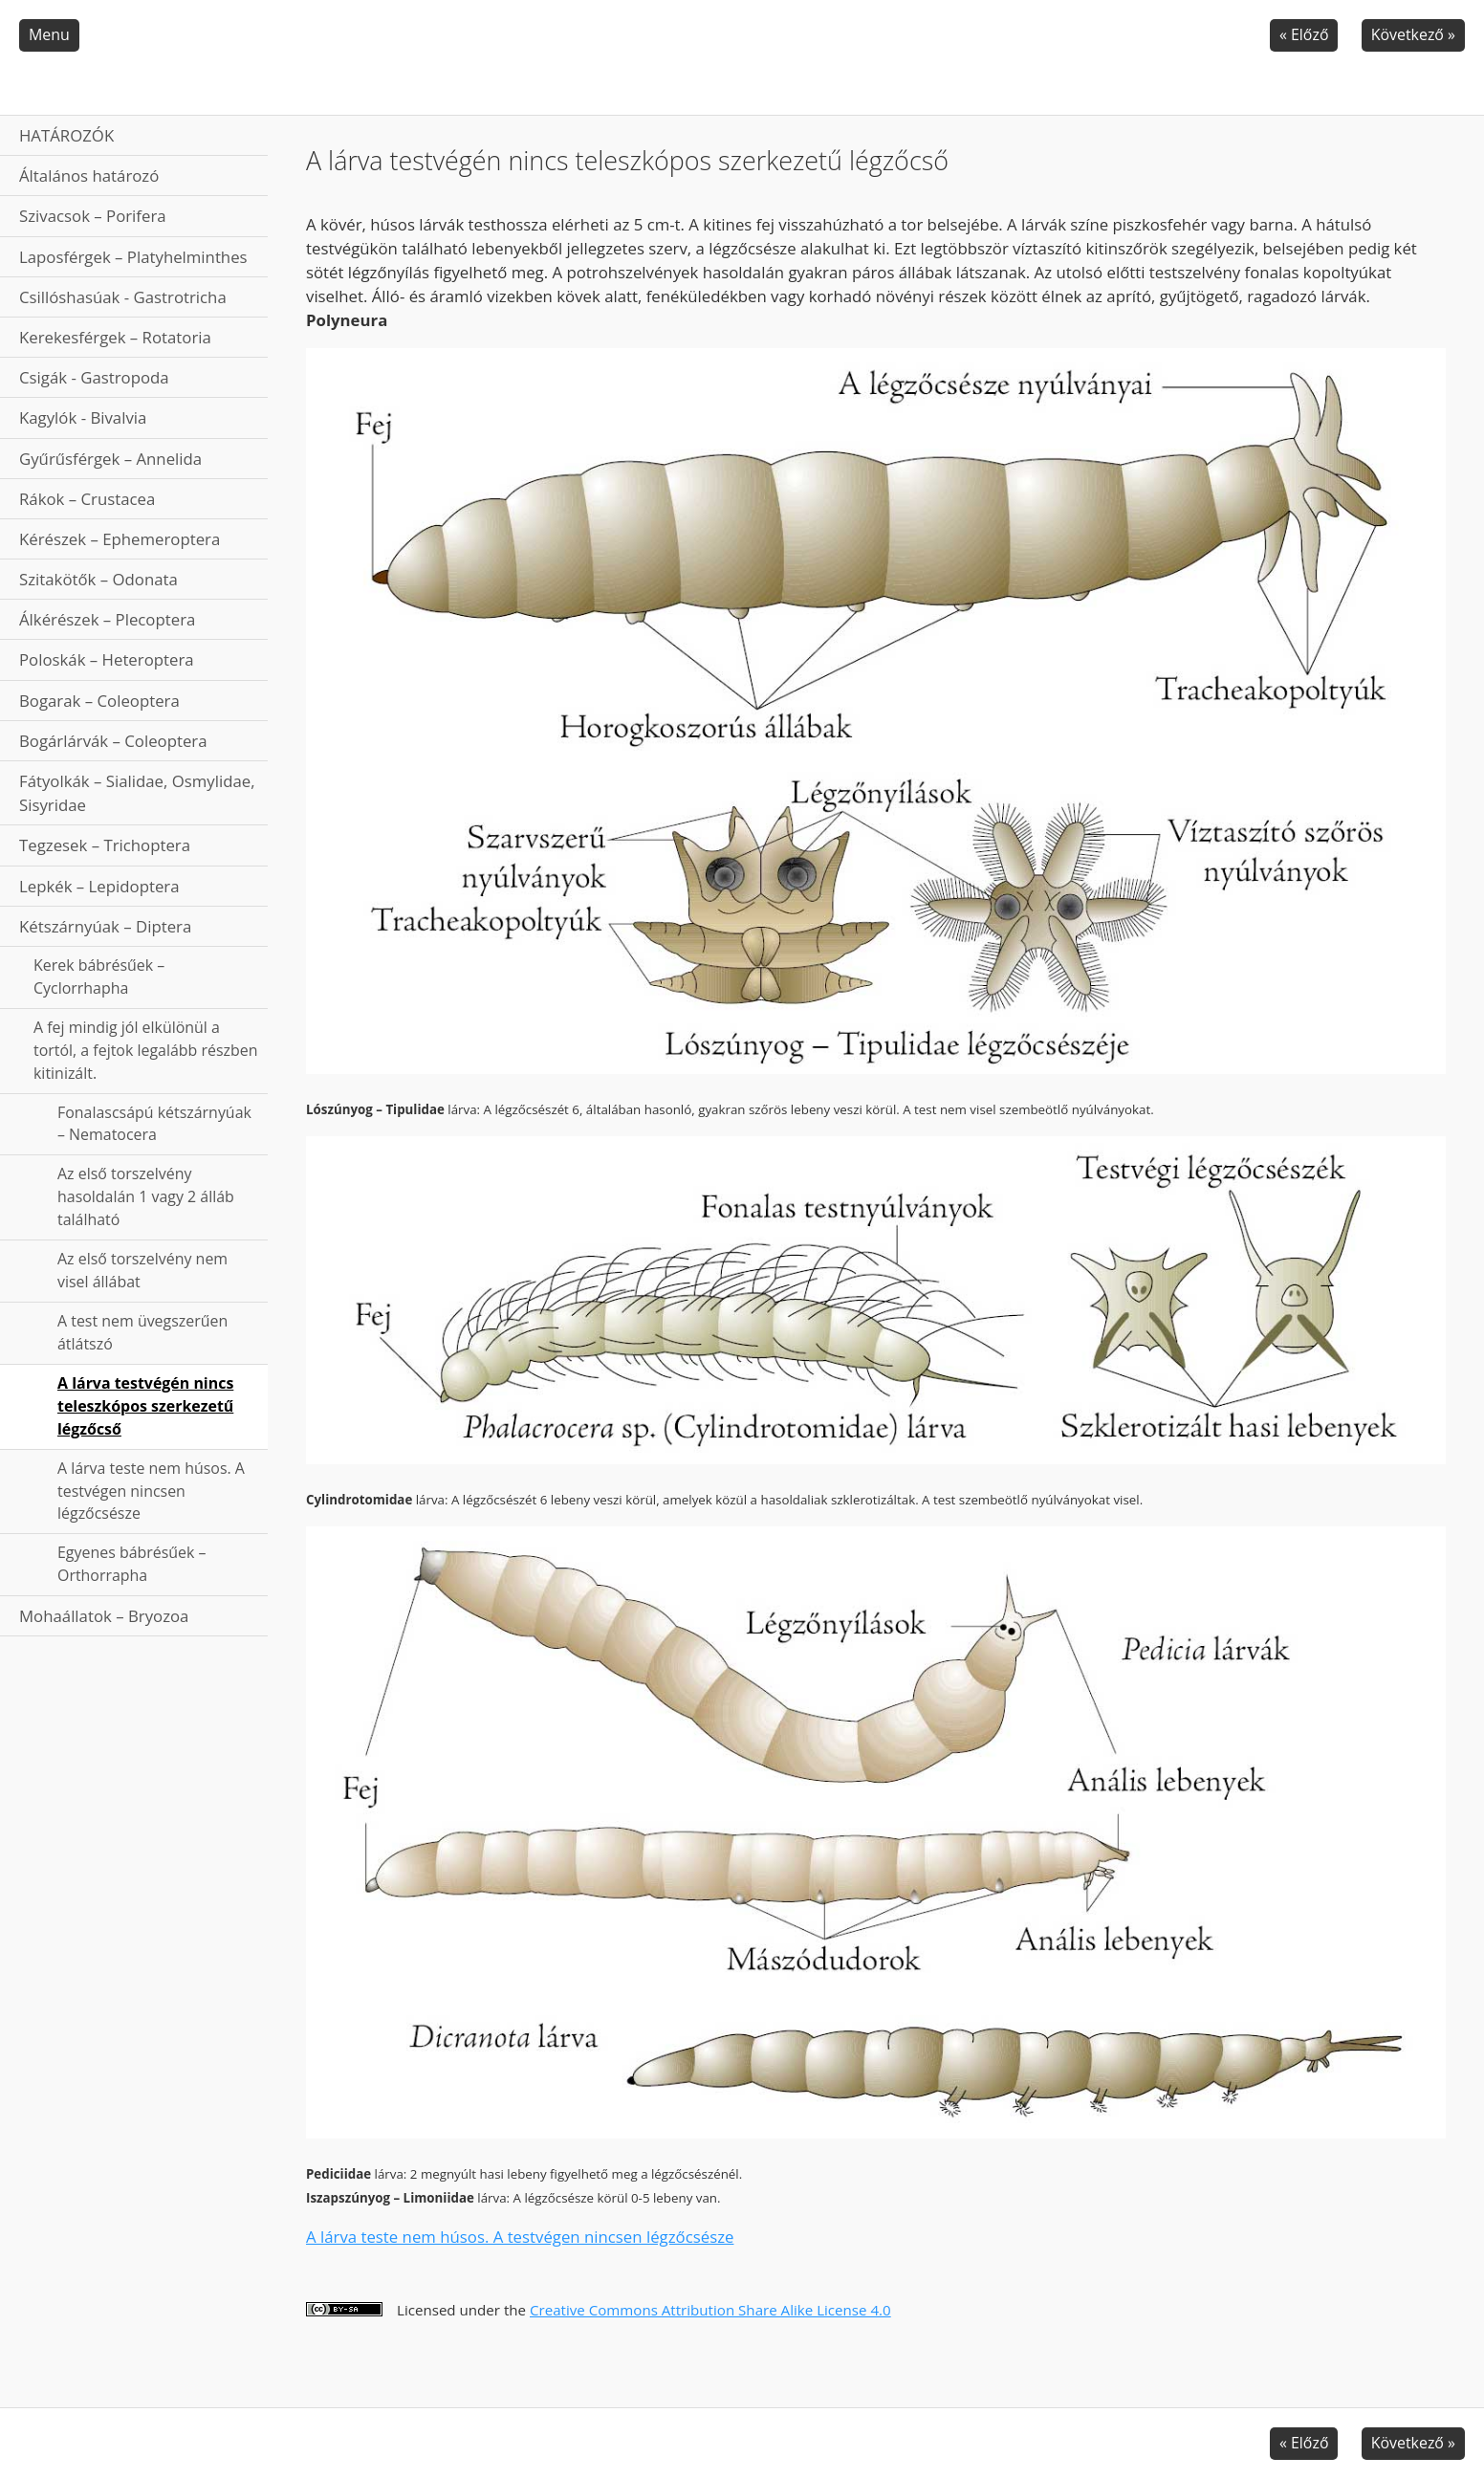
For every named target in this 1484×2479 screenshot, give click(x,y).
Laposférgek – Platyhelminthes (133, 257)
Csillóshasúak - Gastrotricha (123, 297)
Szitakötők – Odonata (98, 579)
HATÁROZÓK (66, 135)
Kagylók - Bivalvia (82, 417)
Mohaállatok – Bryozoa (103, 1616)
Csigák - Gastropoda (94, 377)
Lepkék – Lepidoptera (99, 886)
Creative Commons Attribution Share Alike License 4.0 (710, 2309)
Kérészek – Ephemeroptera (119, 539)
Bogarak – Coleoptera (99, 701)
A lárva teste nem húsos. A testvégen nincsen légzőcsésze (151, 1491)
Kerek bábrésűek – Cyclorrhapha (98, 976)
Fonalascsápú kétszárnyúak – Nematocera (154, 1124)
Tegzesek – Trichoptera (104, 845)
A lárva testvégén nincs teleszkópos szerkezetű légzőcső (145, 1405)
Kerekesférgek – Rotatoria (115, 337)
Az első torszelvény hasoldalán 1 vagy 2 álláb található (145, 1196)
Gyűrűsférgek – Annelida (110, 459)
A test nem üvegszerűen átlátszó (142, 1332)
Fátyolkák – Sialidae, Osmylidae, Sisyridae (137, 793)
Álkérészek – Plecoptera (107, 619)
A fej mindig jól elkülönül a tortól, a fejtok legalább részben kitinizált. (145, 1050)
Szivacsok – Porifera (92, 216)
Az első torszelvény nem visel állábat (142, 1270)
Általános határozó (89, 175)
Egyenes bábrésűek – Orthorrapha (132, 1564)
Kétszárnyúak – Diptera (105, 926)
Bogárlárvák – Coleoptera (113, 741)
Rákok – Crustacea (87, 499)
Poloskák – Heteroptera (106, 659)
